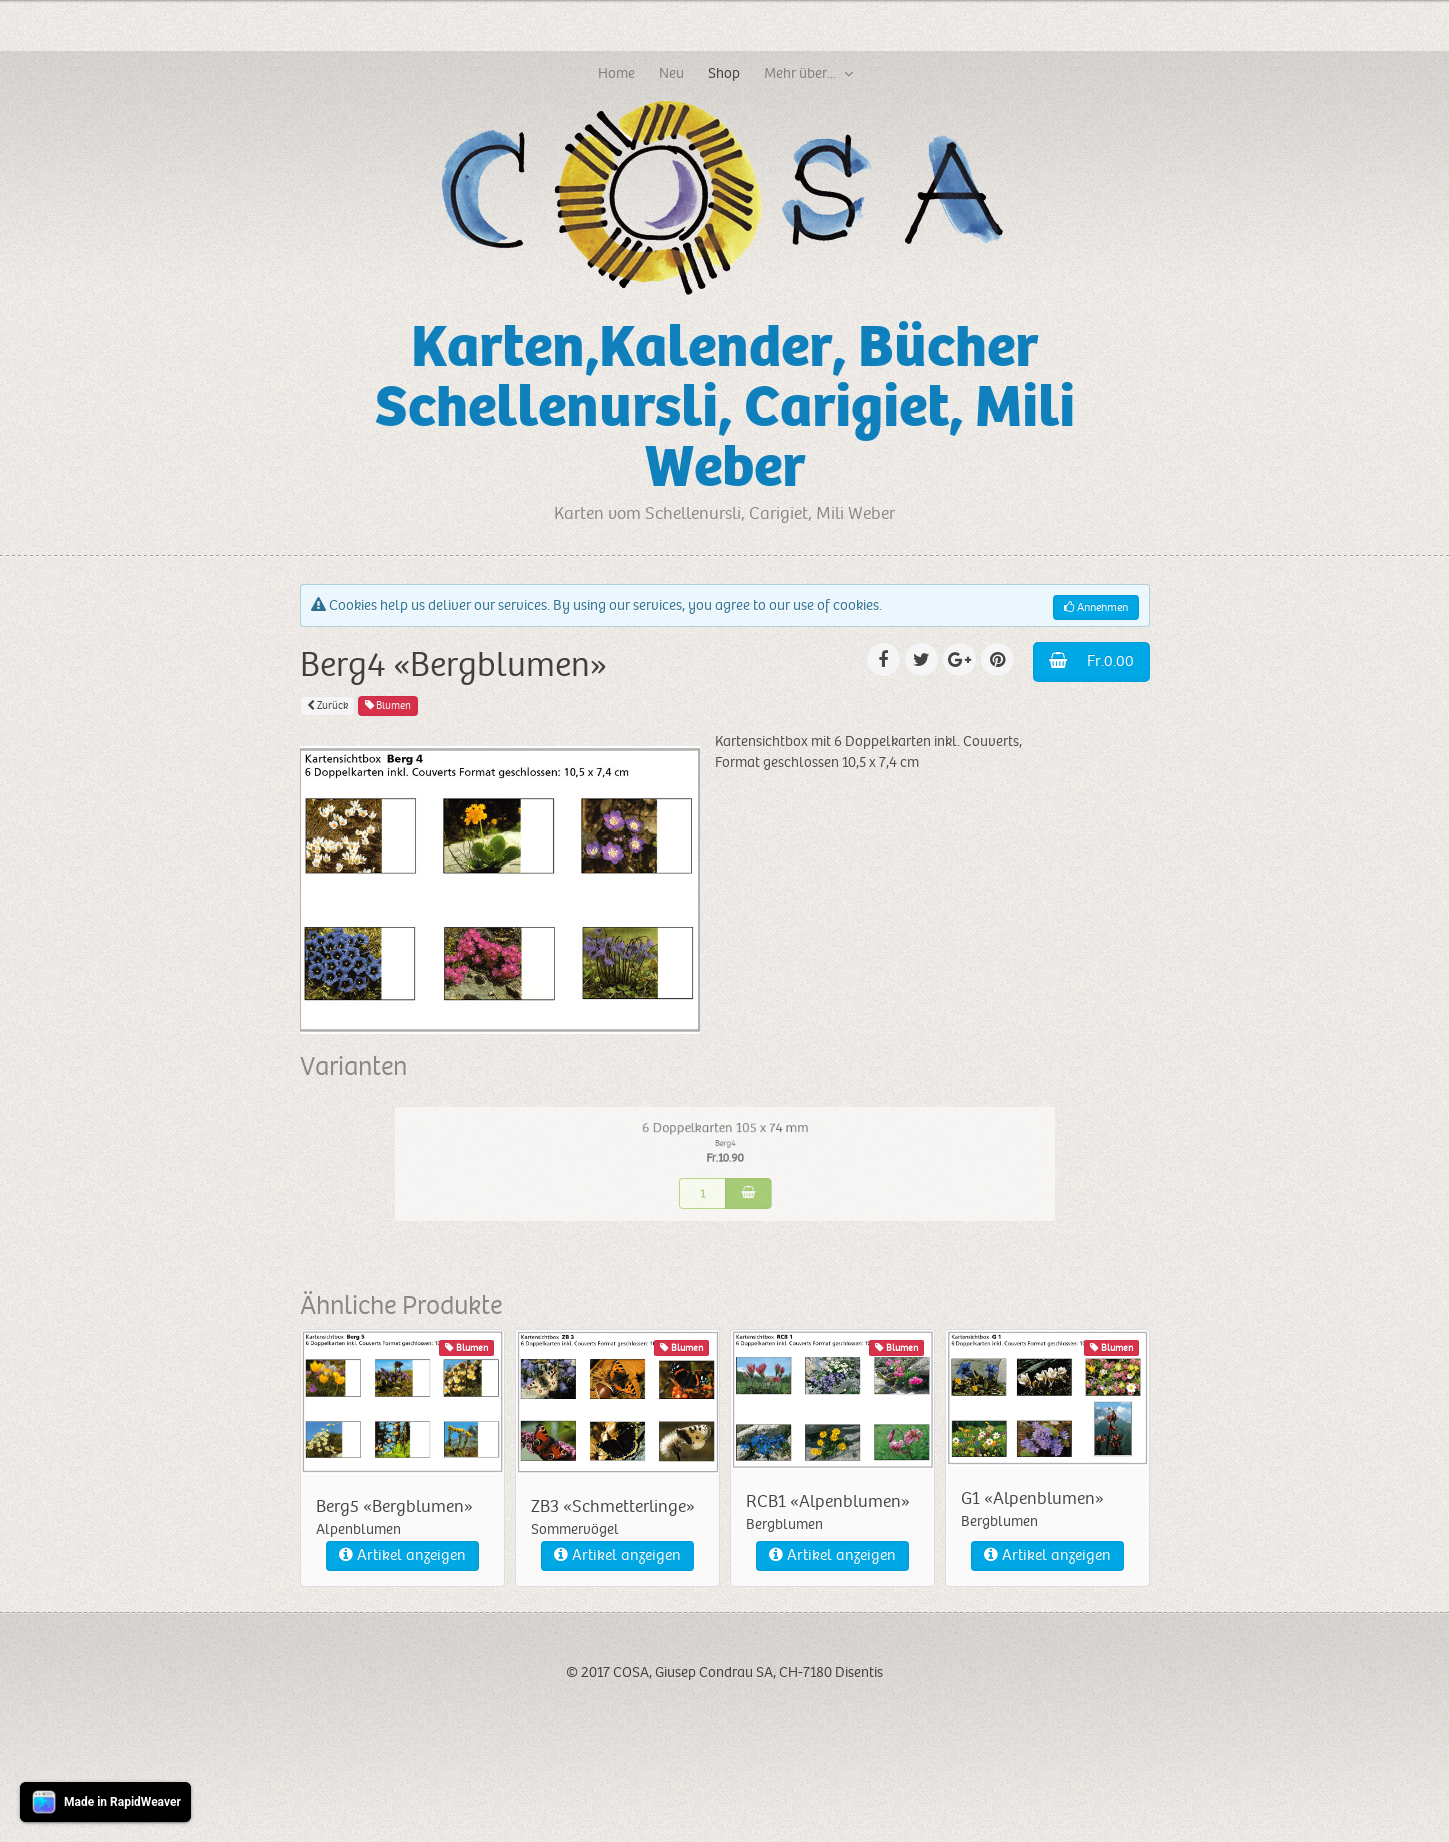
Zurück (327, 705)
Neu (671, 73)
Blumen (388, 705)
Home (616, 73)
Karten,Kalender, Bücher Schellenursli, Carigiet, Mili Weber (725, 407)
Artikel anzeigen (402, 1555)
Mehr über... (800, 73)
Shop (724, 73)
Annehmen (1096, 607)
